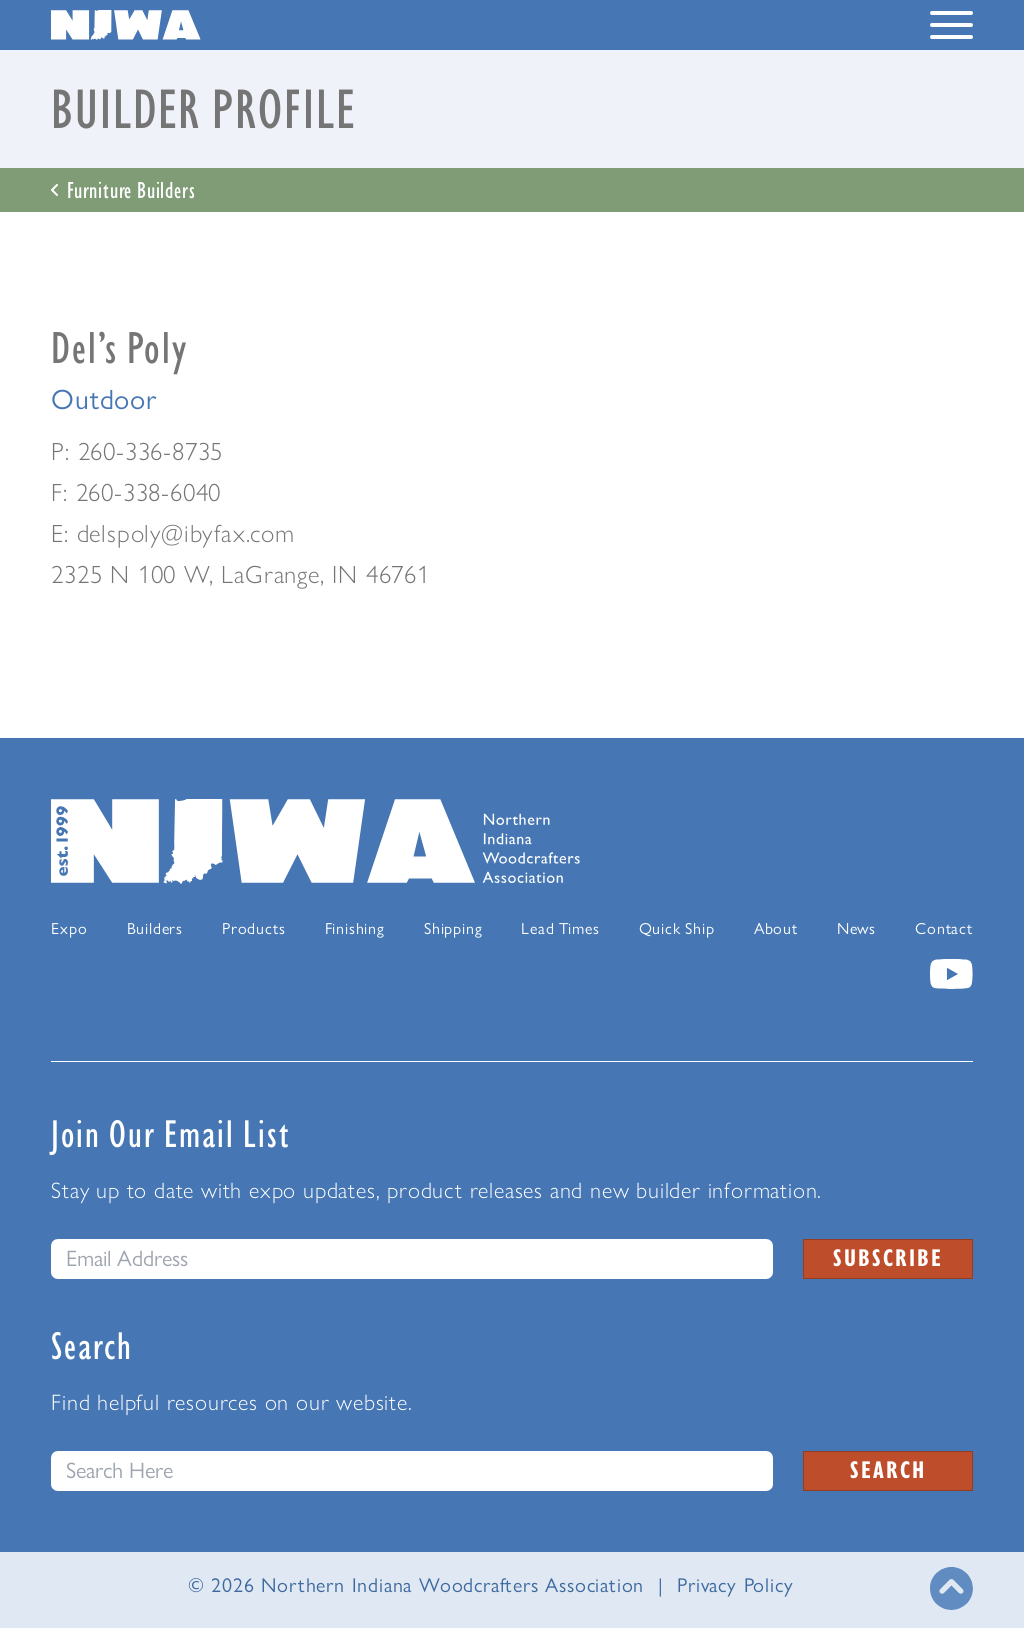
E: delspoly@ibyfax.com (173, 533)
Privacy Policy (735, 1585)
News (856, 928)
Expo (69, 928)
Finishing (355, 928)
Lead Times (560, 928)
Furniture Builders (123, 189)
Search (888, 1469)
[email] (412, 1259)
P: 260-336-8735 (137, 451)
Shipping (453, 928)
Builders (155, 928)
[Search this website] (412, 1471)
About (776, 928)
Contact (944, 928)
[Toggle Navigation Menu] (951, 29)
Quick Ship (677, 928)
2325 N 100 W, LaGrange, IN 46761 (240, 574)
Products (253, 928)
